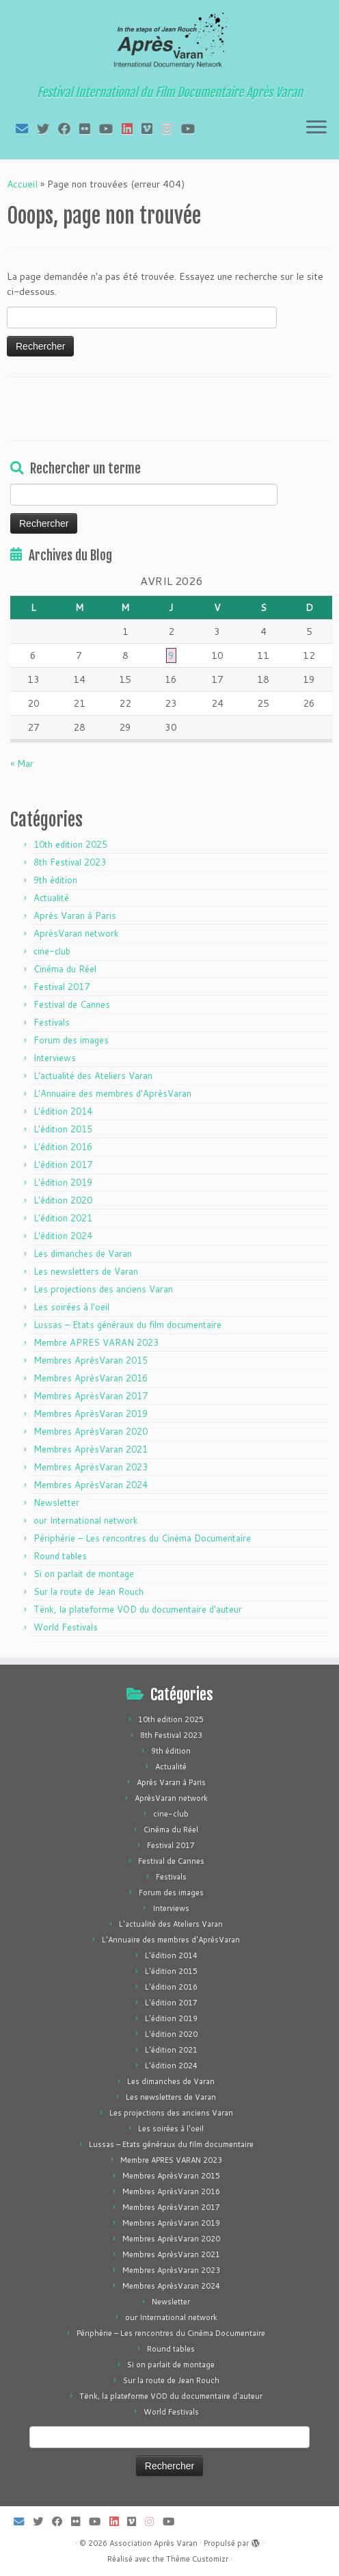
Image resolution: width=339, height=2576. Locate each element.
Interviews (54, 1058)
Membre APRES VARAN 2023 (96, 1342)
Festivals (51, 1022)
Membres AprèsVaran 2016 (90, 1378)
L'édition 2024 (62, 1236)
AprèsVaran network (76, 933)
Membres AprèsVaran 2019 (90, 1413)
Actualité (51, 898)
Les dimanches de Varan (82, 1253)
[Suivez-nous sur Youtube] (192, 129)
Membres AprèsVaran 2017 (90, 1396)
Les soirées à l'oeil (71, 1307)
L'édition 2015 (62, 1129)
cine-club (51, 951)
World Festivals (65, 1627)
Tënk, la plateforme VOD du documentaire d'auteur (137, 1609)
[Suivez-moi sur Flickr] (89, 129)
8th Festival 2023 (69, 862)
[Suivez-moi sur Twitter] (47, 129)
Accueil (22, 184)
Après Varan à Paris (74, 915)
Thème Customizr (197, 2558)
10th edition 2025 (70, 844)
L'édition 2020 (62, 1200)
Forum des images (71, 1040)
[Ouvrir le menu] (316, 128)
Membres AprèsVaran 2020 (90, 1431)
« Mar (21, 763)
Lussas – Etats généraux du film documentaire (127, 1324)
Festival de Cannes (71, 1004)
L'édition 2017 (62, 1164)
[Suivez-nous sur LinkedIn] (131, 129)
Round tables (60, 1556)
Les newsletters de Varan (85, 1271)
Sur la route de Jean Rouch (88, 1591)
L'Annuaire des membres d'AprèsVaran (112, 1093)
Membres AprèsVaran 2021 (90, 1449)
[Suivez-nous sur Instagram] (171, 129)
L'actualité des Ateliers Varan (92, 1075)
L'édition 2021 (62, 1218)
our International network (85, 1520)
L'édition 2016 (62, 1147)
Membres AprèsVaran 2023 (90, 1467)
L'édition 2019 (62, 1182)
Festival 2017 (61, 986)
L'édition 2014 (62, 1111)
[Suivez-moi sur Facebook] (68, 129)
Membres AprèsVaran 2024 (90, 1485)
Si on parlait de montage (83, 1573)
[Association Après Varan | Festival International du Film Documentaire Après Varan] (169, 44)
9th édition (55, 880)
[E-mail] (26, 129)
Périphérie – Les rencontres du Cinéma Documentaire (142, 1538)
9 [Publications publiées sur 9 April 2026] (171, 655)
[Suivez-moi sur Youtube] (110, 129)
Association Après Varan (153, 2543)
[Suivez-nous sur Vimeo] (151, 129)
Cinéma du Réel (64, 969)
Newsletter (56, 1502)
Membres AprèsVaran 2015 (90, 1360)
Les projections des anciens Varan (103, 1289)
